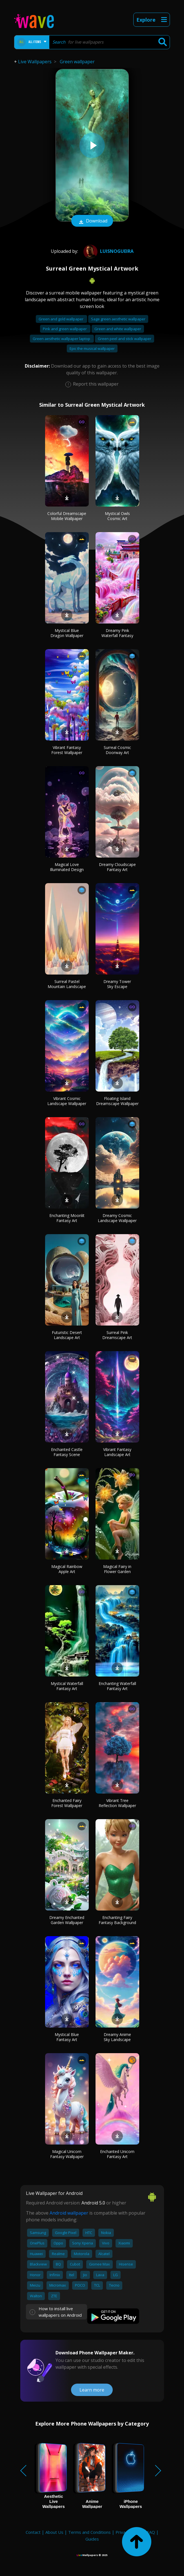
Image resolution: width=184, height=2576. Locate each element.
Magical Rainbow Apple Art (66, 1569)
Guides (92, 2539)
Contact (33, 2532)
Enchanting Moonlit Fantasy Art (67, 1218)
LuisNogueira (108, 251)
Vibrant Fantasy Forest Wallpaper (66, 750)
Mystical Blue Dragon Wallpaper (66, 633)
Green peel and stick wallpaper (124, 338)
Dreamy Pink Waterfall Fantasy (117, 633)
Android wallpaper (69, 2213)
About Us (54, 2532)
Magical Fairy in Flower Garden (117, 1569)
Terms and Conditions (89, 2532)
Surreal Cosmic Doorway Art (117, 750)
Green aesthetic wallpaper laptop (62, 338)
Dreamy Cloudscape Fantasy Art (117, 867)
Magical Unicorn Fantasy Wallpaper (67, 2154)
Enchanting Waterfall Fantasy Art (117, 1686)
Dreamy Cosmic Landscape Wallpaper (117, 1218)
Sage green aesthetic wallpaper (118, 318)
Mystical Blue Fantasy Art (67, 2037)
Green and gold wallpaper (61, 318)
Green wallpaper (77, 62)
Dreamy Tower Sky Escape (117, 984)
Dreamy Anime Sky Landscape (117, 2037)
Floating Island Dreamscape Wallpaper (117, 1101)
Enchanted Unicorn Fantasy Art (117, 2154)
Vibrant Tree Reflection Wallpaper (117, 1803)
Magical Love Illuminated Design (67, 867)
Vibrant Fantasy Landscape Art (117, 1452)
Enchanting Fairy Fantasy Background (117, 1920)
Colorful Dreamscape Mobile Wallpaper (66, 516)
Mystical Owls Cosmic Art (117, 516)
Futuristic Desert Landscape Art (67, 1335)
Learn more (91, 2390)
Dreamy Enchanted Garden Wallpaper (66, 1920)
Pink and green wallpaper (65, 328)
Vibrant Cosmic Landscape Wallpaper (66, 1101)
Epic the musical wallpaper (92, 348)
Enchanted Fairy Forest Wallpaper (66, 1803)
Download (92, 221)
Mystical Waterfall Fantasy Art (67, 1686)
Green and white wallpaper (117, 328)
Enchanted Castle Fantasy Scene (67, 1452)
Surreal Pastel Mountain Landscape (67, 984)
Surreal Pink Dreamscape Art (117, 1335)
